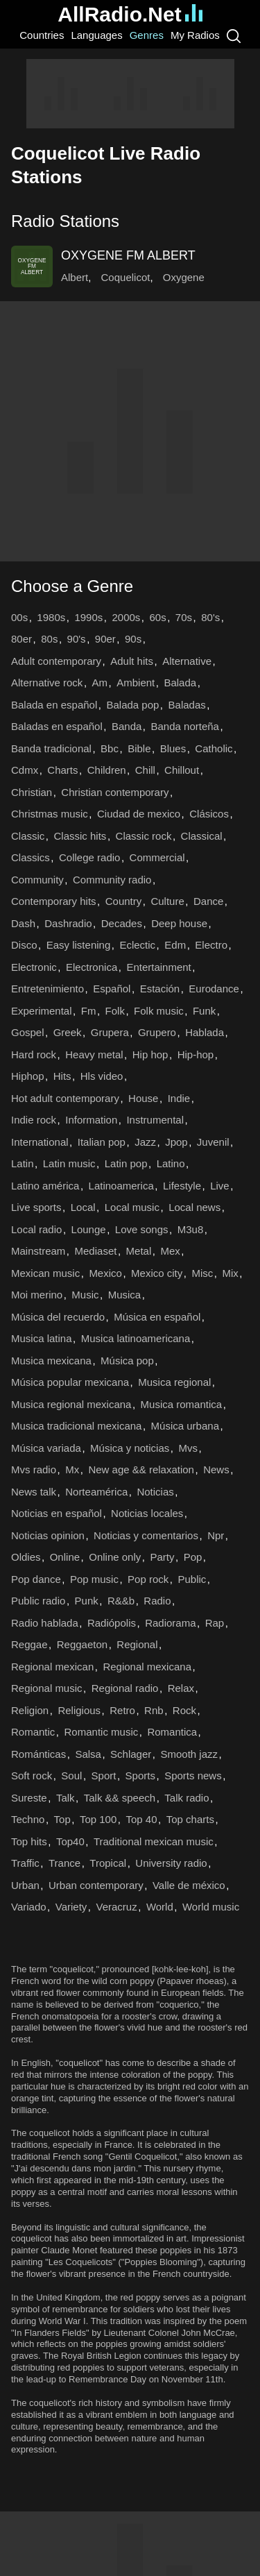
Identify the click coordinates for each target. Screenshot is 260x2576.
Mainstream (38, 1251)
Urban (25, 1885)
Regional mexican (52, 1666)
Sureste (29, 1798)
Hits (62, 1076)
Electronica (91, 967)
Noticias (155, 1492)
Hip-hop (195, 1054)
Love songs (141, 1229)
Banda (126, 726)
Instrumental (155, 1120)
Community (37, 880)
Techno (27, 1819)
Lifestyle (182, 1186)
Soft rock (31, 1775)
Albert (74, 277)
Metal (139, 1251)
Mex (170, 1251)
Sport (104, 1775)
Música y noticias (129, 1448)
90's (76, 639)
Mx (72, 1469)
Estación (160, 988)
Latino (171, 1163)
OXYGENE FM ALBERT (128, 255)
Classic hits (80, 836)
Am (100, 682)
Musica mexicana (51, 1360)
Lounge (88, 1229)
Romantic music (101, 1732)
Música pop (127, 1360)
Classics (30, 857)
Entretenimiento (47, 988)
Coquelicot (125, 277)
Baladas (187, 705)
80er (21, 639)
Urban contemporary (96, 1885)
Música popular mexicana (70, 1382)
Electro (211, 945)
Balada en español (54, 705)
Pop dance (36, 1579)
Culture (167, 901)
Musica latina (41, 1338)
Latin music (69, 1163)
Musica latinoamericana (136, 1338)
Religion (30, 1710)
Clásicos (209, 814)
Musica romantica (182, 1404)
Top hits (29, 1841)
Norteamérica (96, 1492)
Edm (175, 945)
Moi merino (36, 1294)
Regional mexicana (147, 1666)
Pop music (94, 1579)
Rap (215, 1623)
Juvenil (213, 1142)
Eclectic (137, 945)
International (40, 1142)
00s (19, 617)
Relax (181, 1688)
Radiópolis (111, 1623)
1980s (51, 617)
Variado (28, 1907)
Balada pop (132, 705)
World (159, 1907)
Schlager (130, 1754)
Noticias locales (147, 1513)
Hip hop (150, 1054)
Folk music (159, 1011)
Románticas (38, 1754)
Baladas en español (57, 726)
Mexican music (45, 1273)
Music (84, 1294)
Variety (71, 1907)
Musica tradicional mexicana (76, 1426)
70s (183, 617)
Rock (184, 1710)
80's (210, 617)
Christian (31, 792)
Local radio (36, 1229)
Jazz (145, 1142)
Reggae (29, 1644)
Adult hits (131, 661)
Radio (157, 1601)
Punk (86, 1601)
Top (62, 1819)
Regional (136, 1644)
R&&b (121, 1601)
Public (191, 1579)
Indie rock (33, 1120)
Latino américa (45, 1186)
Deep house (179, 923)
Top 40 (141, 1819)
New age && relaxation (141, 1469)
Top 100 (98, 1819)
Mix (230, 1273)
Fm (88, 1011)
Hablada (204, 1032)
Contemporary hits (53, 901)
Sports (140, 1775)
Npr (215, 1535)
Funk (204, 1011)
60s (158, 617)
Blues (173, 748)
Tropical (107, 1863)
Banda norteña (185, 726)
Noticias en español (56, 1513)
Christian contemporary (114, 792)
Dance (208, 901)
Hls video (101, 1076)
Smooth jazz (189, 1754)
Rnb (154, 1710)
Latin (22, 1163)
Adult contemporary (56, 661)
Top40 (70, 1841)
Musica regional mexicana (71, 1404)
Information (91, 1120)
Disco (24, 945)
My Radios (195, 35)
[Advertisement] (130, 93)
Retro (122, 1710)
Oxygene (184, 277)
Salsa (88, 1754)
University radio (171, 1863)
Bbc (110, 748)
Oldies (26, 1557)
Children (106, 770)
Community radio (112, 880)
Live (219, 1186)
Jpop (176, 1142)
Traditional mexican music (154, 1841)
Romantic (33, 1732)
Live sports (36, 1207)
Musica (124, 1294)
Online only (115, 1557)
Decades (121, 923)
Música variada (46, 1448)
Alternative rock (47, 682)
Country (123, 901)
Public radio (38, 1601)
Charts (62, 770)
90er (105, 639)
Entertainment (158, 967)
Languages (96, 35)
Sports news (193, 1775)
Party (162, 1557)
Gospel (27, 1032)
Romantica (172, 1732)
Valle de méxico (189, 1885)
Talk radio (186, 1798)
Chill (145, 770)
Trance (64, 1863)
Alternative (186, 661)
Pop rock (148, 1579)
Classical (202, 836)
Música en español (157, 1317)
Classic (27, 836)
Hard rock (33, 1054)
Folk (115, 1011)
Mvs (188, 1448)
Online (65, 1557)
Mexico (105, 1273)
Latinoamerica (121, 1186)
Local (83, 1207)
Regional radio (125, 1688)
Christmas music (49, 814)
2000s (126, 617)
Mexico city (156, 1273)
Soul (71, 1775)
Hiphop (27, 1076)
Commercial (157, 857)
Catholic (213, 748)
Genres (147, 35)
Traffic (25, 1863)
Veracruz (116, 1907)
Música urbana (185, 1426)
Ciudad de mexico (138, 814)
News (216, 1469)
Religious (79, 1710)
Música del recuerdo (58, 1317)
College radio (89, 857)
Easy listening (78, 945)
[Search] (234, 35)
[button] (130, 221)
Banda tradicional (51, 748)
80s (49, 639)
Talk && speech (119, 1798)
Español (111, 988)
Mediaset (96, 1251)
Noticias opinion (48, 1535)
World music (210, 1907)
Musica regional (174, 1382)
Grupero (157, 1032)
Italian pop (101, 1142)
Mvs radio (33, 1469)
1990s (88, 617)
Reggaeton (82, 1644)
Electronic (34, 967)
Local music (132, 1207)
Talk (65, 1798)
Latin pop (126, 1163)
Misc (202, 1273)
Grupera (110, 1032)
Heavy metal (94, 1054)
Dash (23, 923)
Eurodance (214, 988)
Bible (139, 748)
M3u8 (190, 1229)
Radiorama (170, 1623)
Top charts (190, 1819)
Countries (41, 35)
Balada (180, 682)
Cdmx (24, 770)
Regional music (47, 1688)
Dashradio (68, 923)
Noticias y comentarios (146, 1535)
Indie (179, 1098)
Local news (194, 1207)
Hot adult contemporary (65, 1098)
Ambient (135, 682)
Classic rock (144, 836)
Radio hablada (44, 1623)
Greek (67, 1032)
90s (133, 639)
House (143, 1098)
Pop (193, 1557)
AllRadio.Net (130, 14)
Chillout (181, 770)
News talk (33, 1492)
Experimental (41, 1011)
